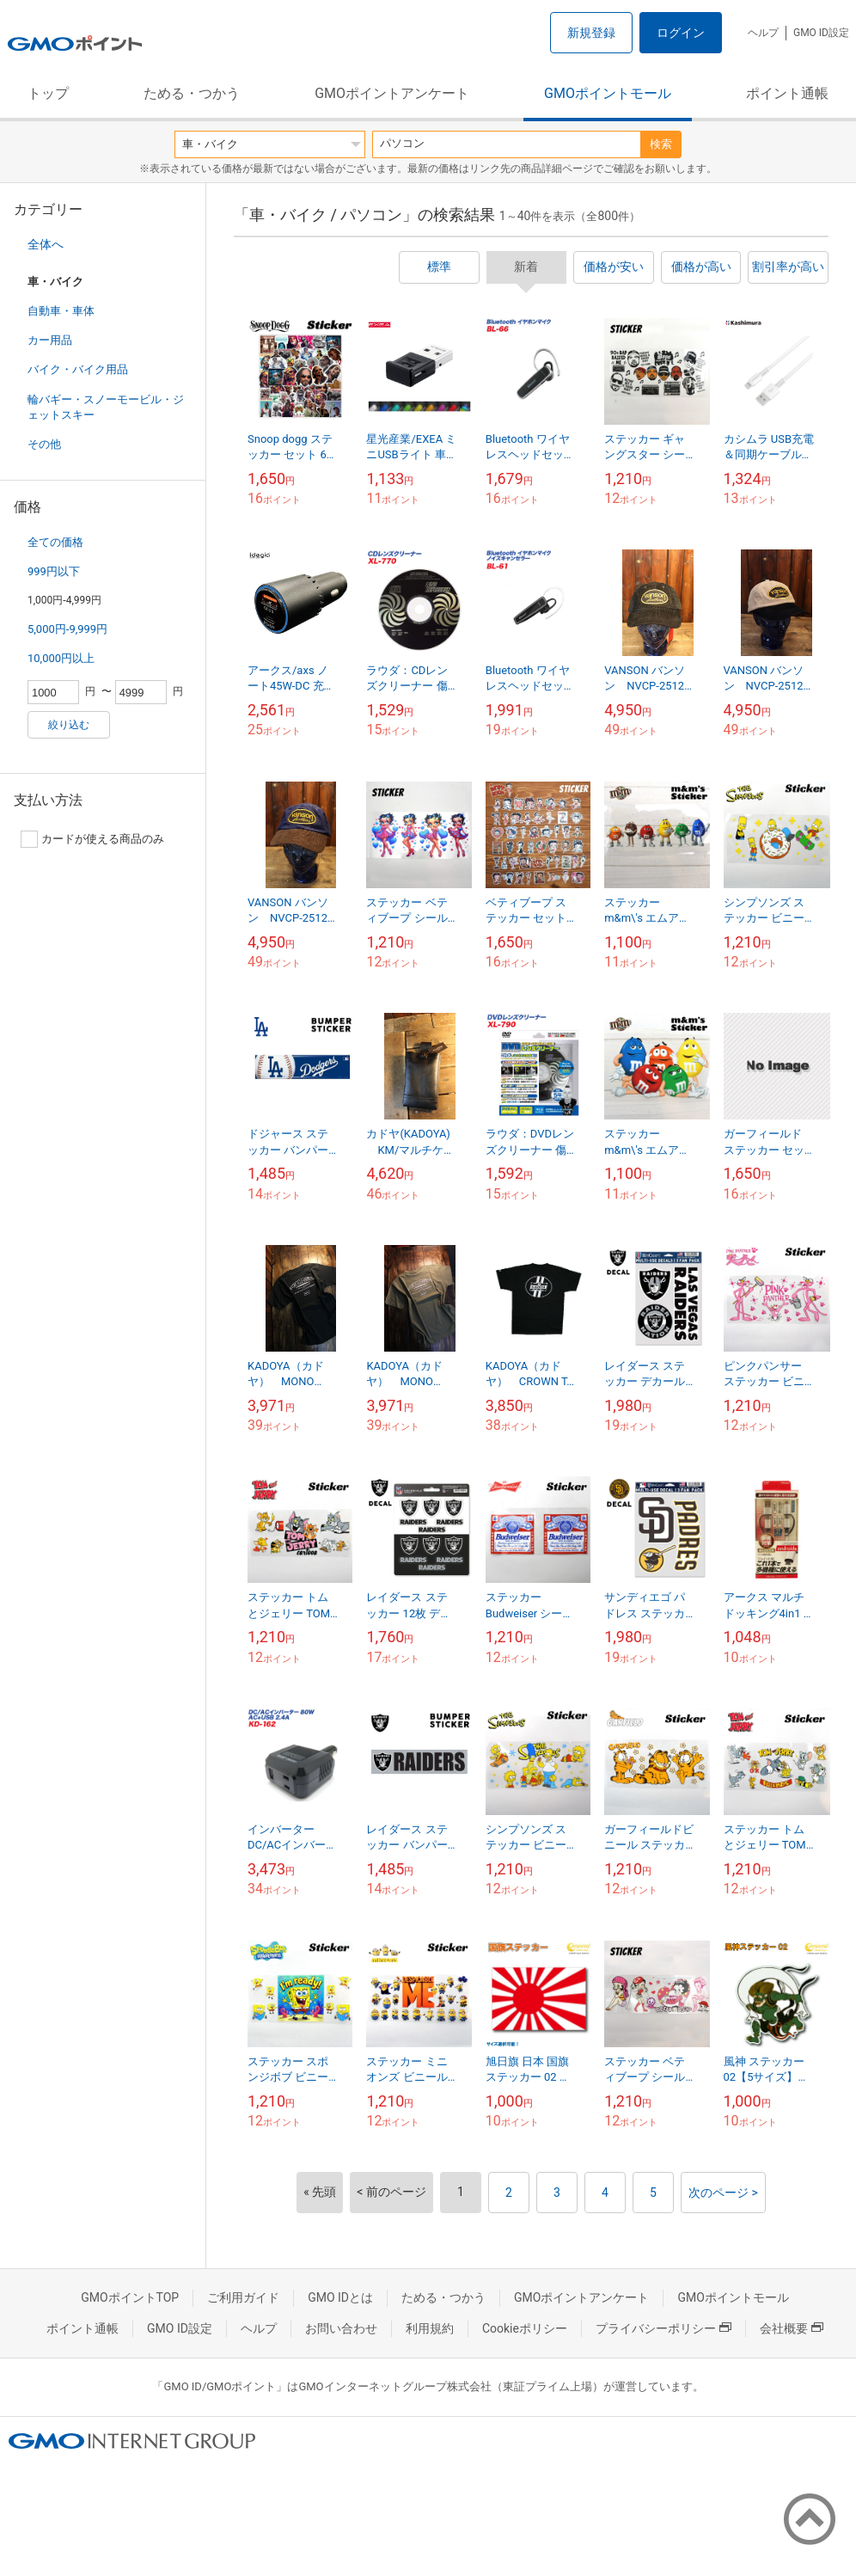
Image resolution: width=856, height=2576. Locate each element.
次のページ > (723, 2192)
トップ (48, 93)
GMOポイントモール (607, 93)
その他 (44, 444)
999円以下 (54, 571)
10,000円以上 (61, 658)
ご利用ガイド (243, 2297)
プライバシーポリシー (663, 2328)
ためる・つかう (192, 93)
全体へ (46, 244)
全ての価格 (55, 542)
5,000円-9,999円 (67, 629)
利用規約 (430, 2328)
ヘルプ (763, 33)
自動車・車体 (61, 310)
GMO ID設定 (821, 33)
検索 (661, 144)
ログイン (681, 33)
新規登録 (591, 33)
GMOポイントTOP (130, 2297)
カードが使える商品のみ (92, 839)
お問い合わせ (341, 2328)
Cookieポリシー (524, 2328)
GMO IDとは (340, 2297)
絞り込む (68, 725)
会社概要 (791, 2328)
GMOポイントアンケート (392, 93)
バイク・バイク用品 (78, 369)
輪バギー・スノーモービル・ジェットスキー (106, 407)
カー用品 (50, 340)
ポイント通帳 (787, 93)
